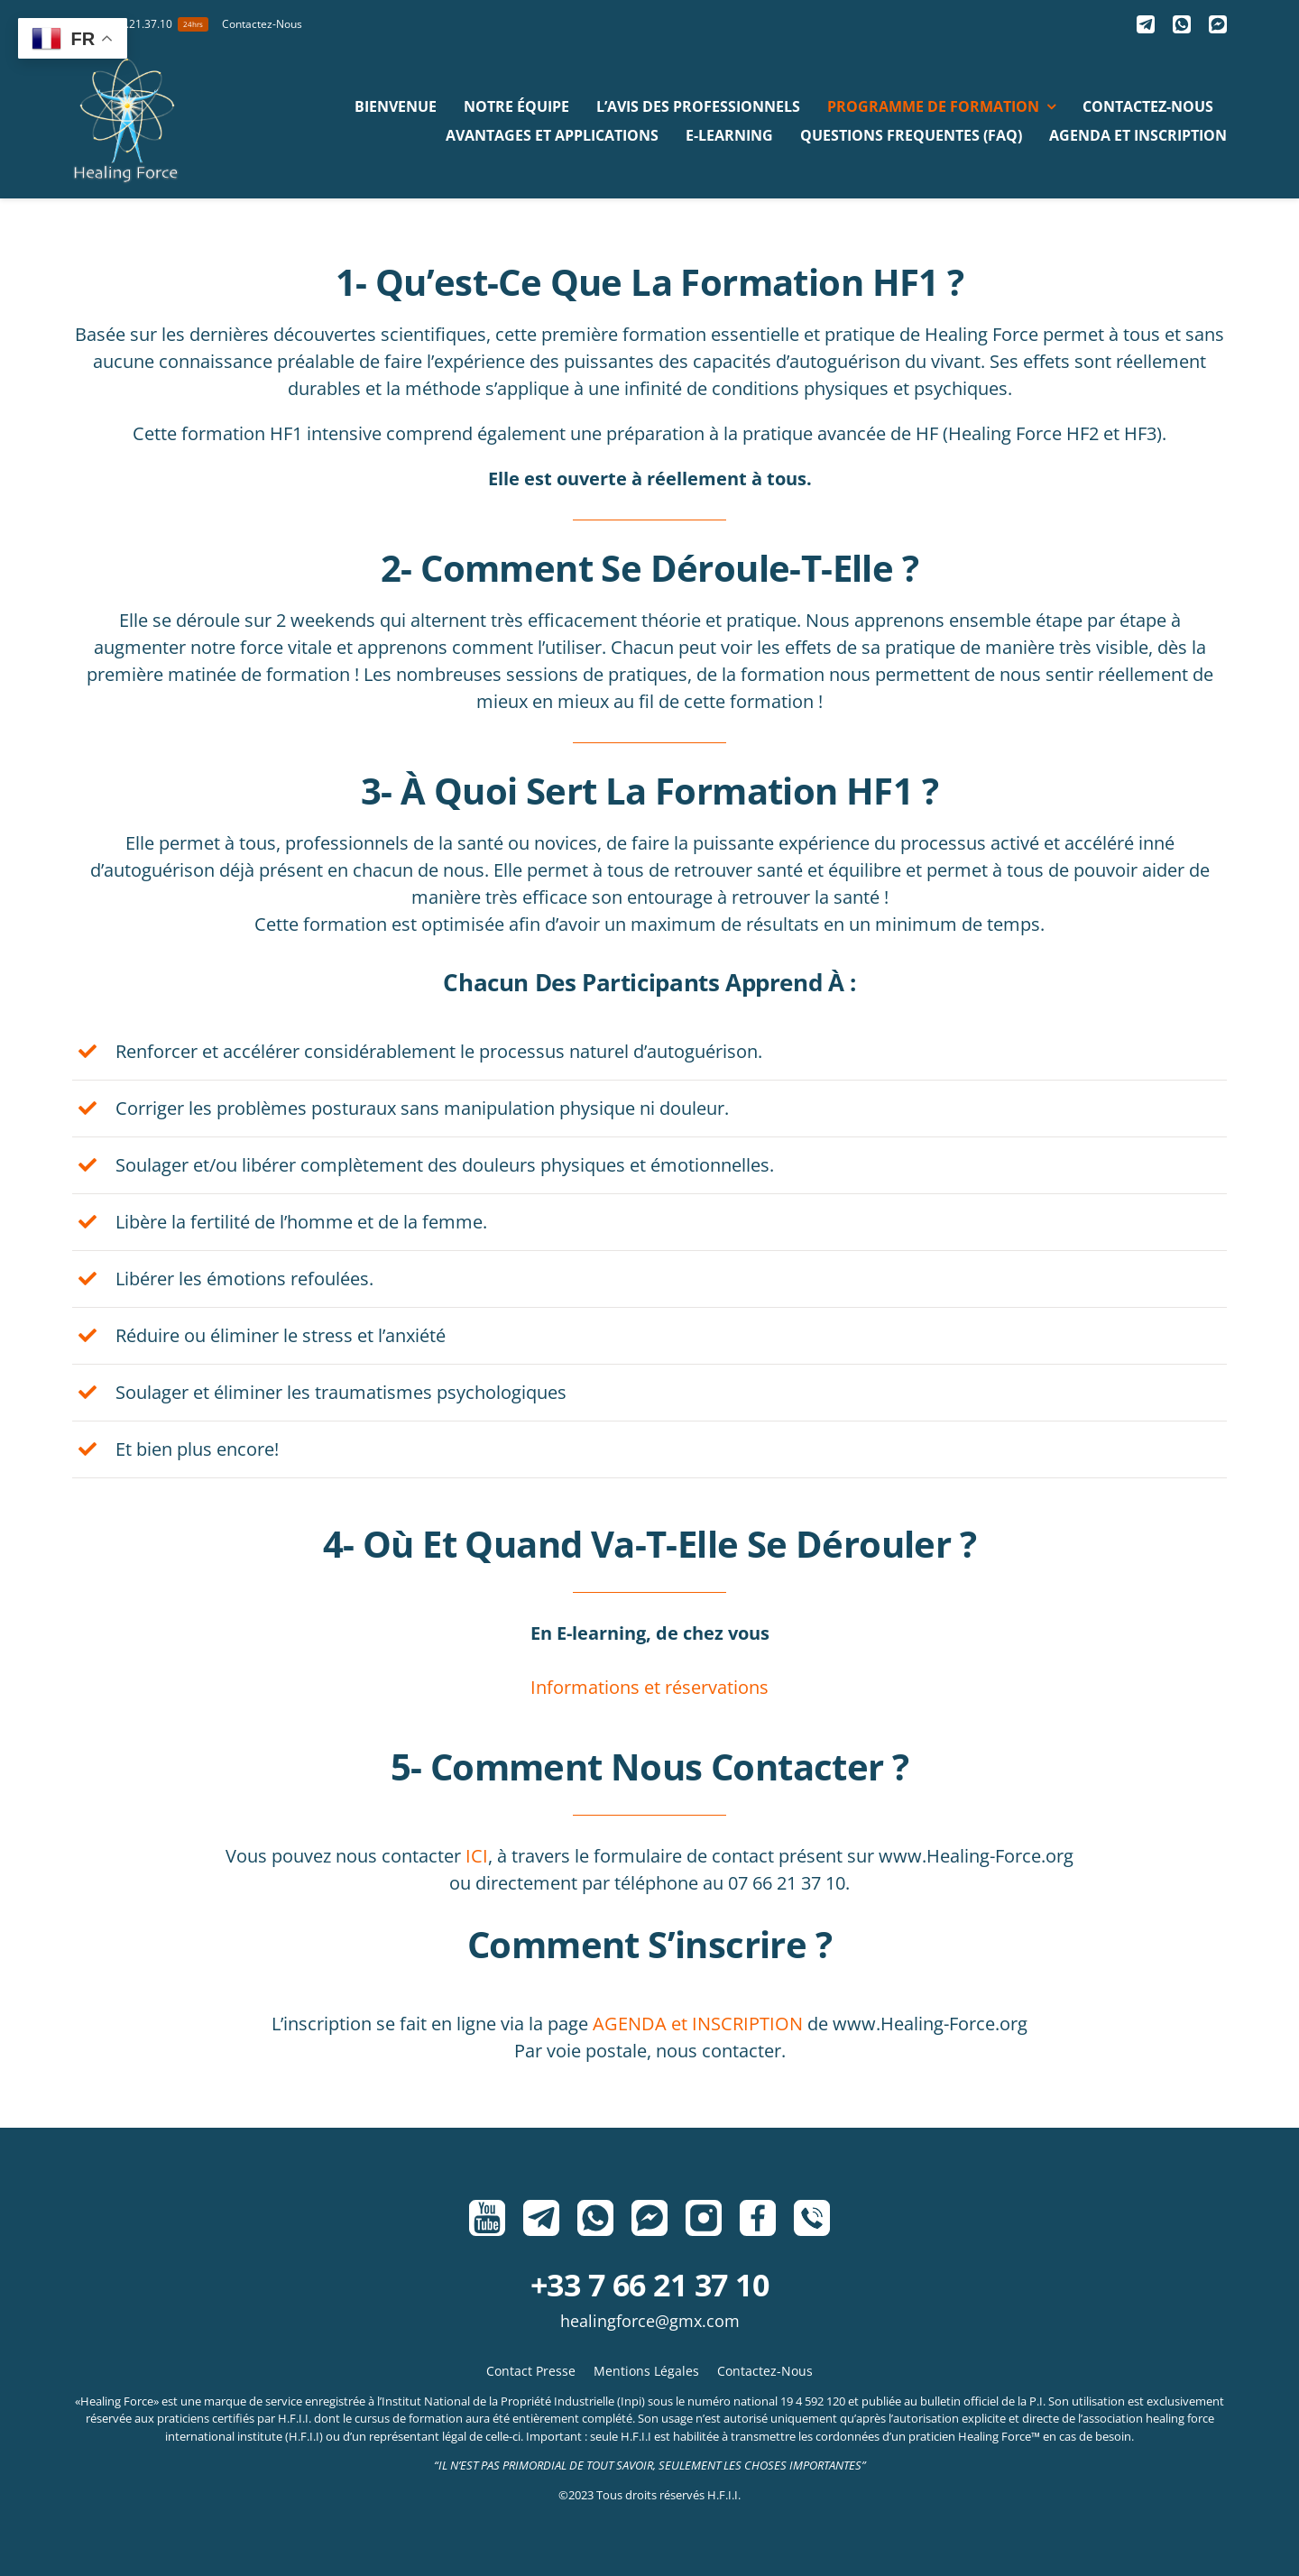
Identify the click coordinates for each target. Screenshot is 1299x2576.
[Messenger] (1218, 24)
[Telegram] (1146, 24)
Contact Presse (531, 2370)
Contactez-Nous (765, 2370)
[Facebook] (758, 2218)
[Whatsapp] (1182, 24)
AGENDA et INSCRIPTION (698, 2023)
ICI (476, 1856)
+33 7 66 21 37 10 (649, 2284)
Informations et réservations (649, 1687)
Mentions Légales (646, 2370)
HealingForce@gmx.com (650, 2321)
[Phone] (812, 2218)
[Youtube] (487, 2218)
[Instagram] (704, 2218)
